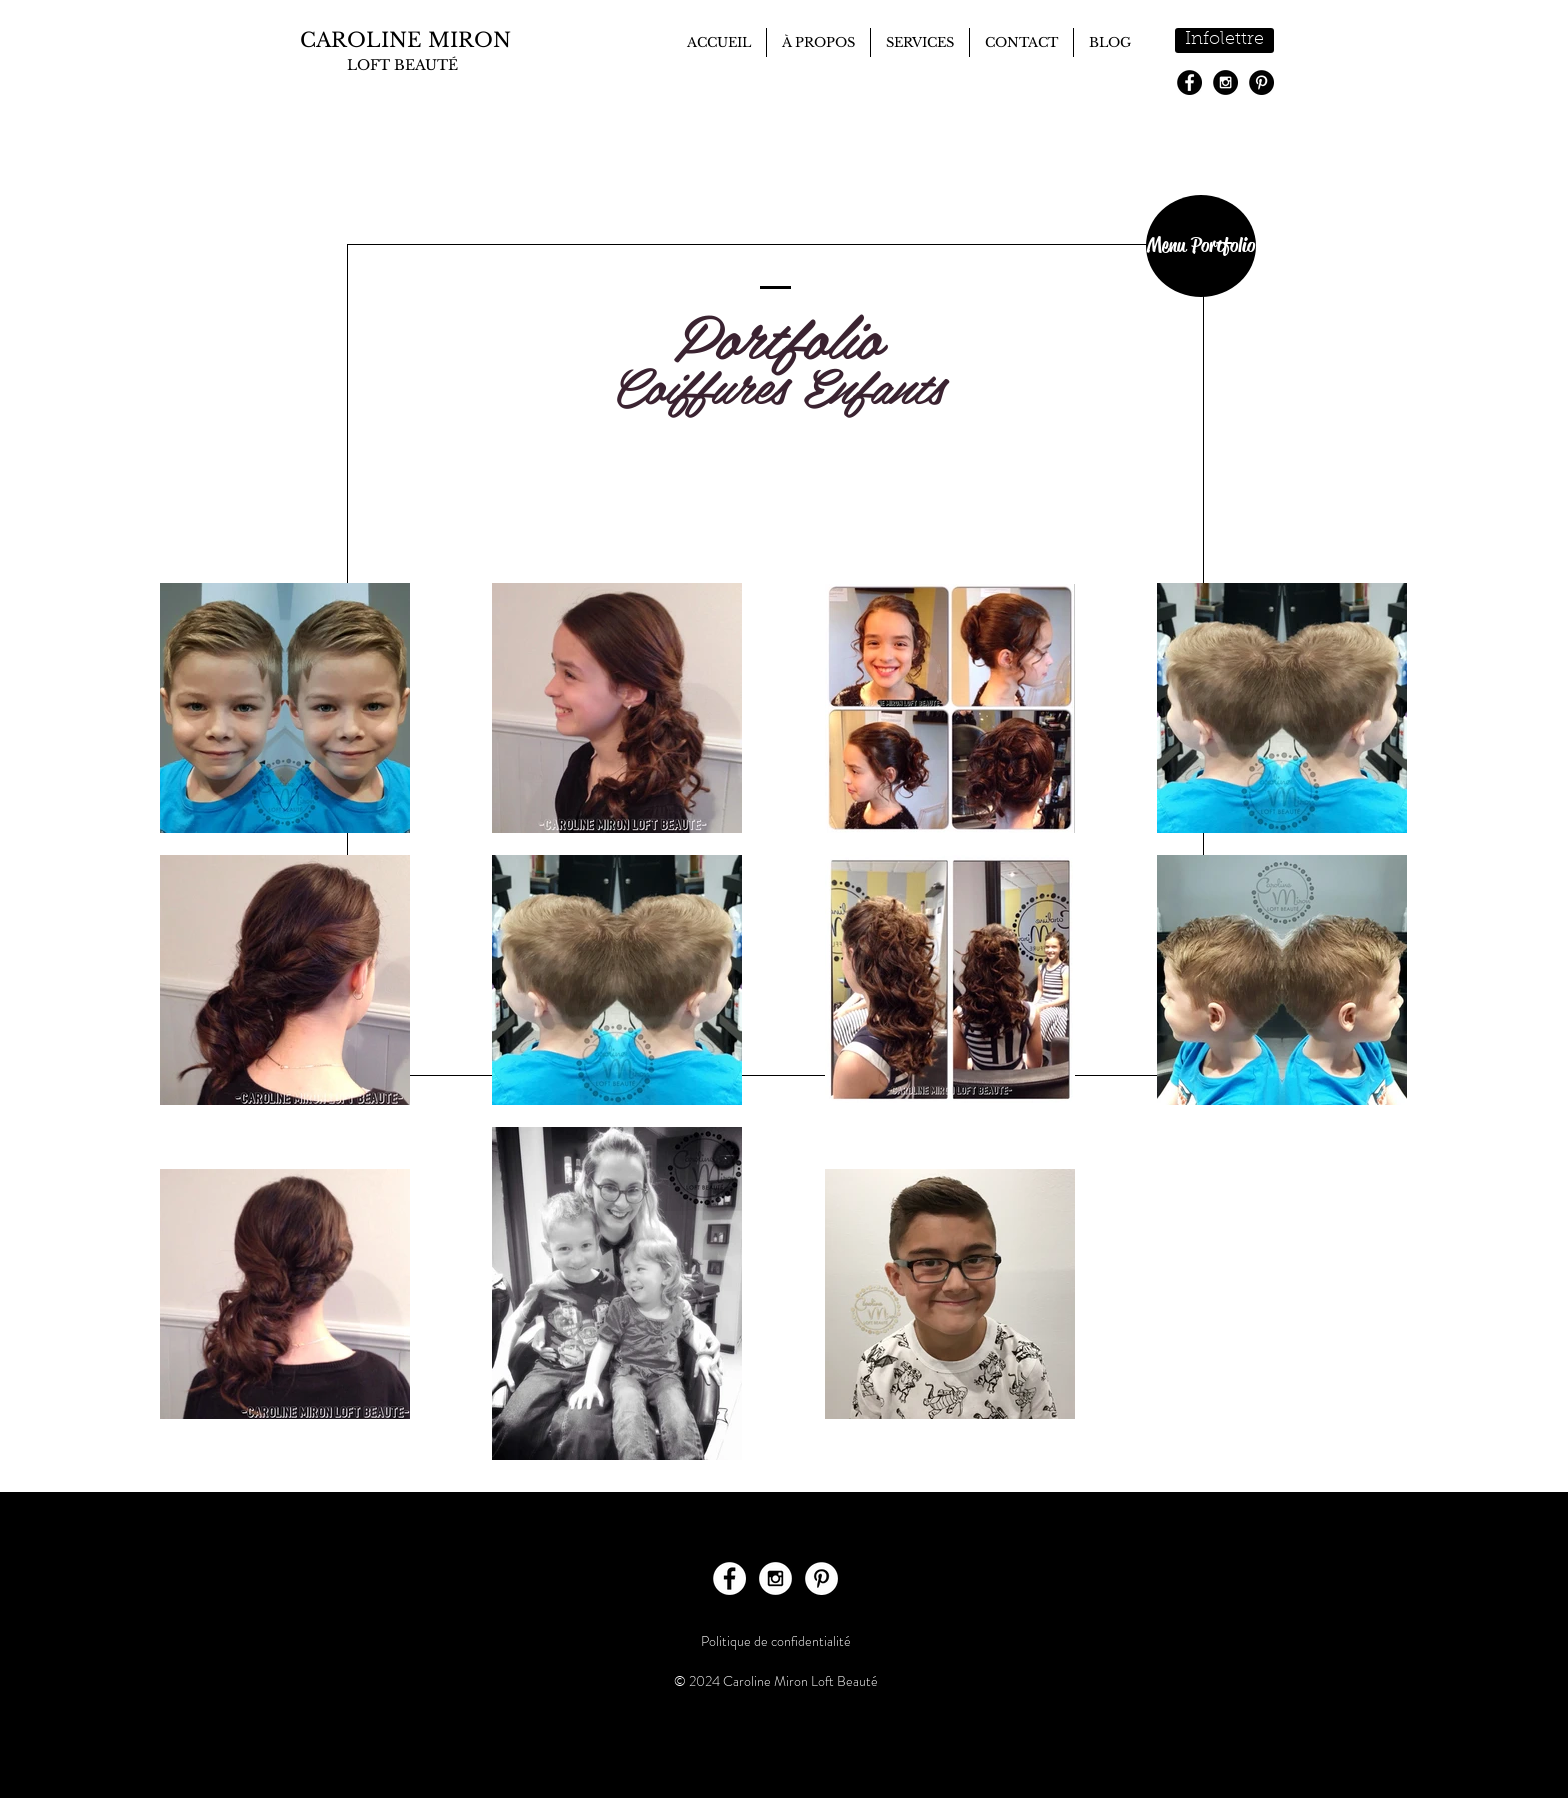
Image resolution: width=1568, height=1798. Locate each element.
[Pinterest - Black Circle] (1261, 82)
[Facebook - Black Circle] (1189, 82)
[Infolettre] (1224, 40)
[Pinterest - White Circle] (821, 1578)
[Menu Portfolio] (1201, 246)
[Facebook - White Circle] (729, 1578)
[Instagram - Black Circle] (1225, 82)
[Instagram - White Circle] (775, 1578)
